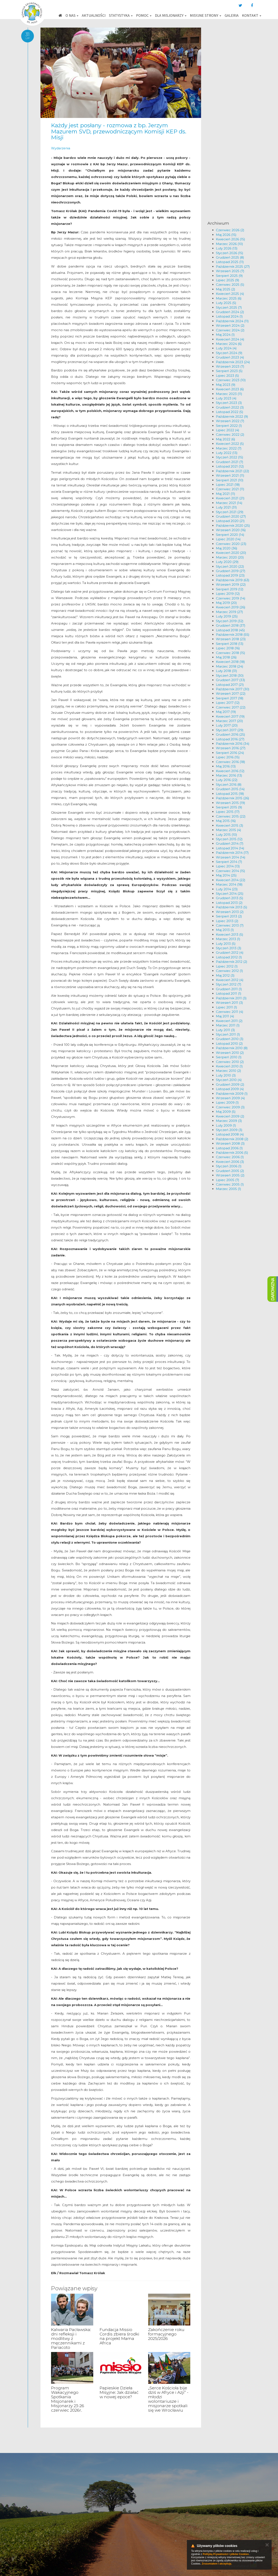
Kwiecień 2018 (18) (230, 662)
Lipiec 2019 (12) (228, 594)
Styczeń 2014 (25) (229, 894)
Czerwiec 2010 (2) (230, 1062)
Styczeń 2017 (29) (229, 730)
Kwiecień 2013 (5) (229, 934)
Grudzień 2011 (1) (229, 989)
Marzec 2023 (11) (229, 394)
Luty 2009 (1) (226, 1125)
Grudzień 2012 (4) (229, 953)
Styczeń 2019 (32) (229, 621)
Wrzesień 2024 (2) (230, 325)
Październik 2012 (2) (231, 962)
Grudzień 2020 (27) (231, 516)
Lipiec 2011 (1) (226, 1007)
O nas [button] (71, 15)
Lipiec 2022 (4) (227, 430)
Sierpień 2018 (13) (229, 644)
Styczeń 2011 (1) (228, 1034)
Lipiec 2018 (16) (228, 648)
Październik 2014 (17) (232, 853)
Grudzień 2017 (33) (230, 680)
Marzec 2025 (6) (229, 298)
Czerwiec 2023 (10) (231, 380)
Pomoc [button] (144, 15)
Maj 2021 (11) (225, 494)
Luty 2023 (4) (226, 398)
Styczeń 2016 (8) (229, 785)
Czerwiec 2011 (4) (229, 1012)
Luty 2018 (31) (226, 671)
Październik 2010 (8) (232, 1048)
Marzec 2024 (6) (229, 344)
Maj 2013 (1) (225, 930)
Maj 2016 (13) (226, 766)
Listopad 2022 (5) (229, 412)
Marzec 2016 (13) (229, 775)
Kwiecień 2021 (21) (230, 498)
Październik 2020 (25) (233, 526)
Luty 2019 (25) (227, 616)
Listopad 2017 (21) (230, 685)
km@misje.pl (152, 2529)
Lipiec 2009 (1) (227, 1102)
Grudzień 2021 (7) (229, 462)
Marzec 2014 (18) (229, 884)
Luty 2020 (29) (227, 562)
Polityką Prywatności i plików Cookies (226, 2554)
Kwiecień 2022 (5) (230, 444)
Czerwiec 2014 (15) (230, 871)
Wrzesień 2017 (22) (231, 694)
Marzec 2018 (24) (229, 666)
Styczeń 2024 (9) (229, 353)
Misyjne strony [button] (205, 15)
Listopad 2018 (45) (230, 630)
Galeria (232, 15)
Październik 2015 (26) (232, 798)
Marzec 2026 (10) (229, 244)
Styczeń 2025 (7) (229, 307)
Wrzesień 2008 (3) (230, 1143)
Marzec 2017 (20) (229, 721)
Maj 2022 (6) (225, 439)
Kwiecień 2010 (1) (229, 1066)
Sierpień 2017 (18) (229, 698)
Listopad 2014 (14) (230, 848)
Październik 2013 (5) (231, 907)
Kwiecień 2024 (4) (230, 339)
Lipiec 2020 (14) (228, 539)
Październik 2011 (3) (231, 998)
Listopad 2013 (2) (229, 903)
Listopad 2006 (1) (229, 1148)
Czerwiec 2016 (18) (230, 762)
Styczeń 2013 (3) (228, 948)
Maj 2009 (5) (226, 1112)
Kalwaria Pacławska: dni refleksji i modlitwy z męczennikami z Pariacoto (71, 2338)
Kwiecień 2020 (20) (231, 553)
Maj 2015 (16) (226, 821)
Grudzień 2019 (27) (230, 571)
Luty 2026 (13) (227, 248)
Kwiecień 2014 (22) (230, 880)
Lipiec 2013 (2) (227, 921)
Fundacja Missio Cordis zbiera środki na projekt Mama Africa (119, 2336)
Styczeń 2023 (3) (229, 403)
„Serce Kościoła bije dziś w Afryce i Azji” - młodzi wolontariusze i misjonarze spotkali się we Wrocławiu (168, 2399)
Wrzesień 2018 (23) (231, 639)
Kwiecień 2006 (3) (230, 1162)
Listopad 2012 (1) (229, 957)
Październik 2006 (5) (232, 1153)
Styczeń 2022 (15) (229, 457)
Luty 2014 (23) (227, 889)
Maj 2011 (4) (225, 1016)
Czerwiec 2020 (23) (231, 544)
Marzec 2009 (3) (229, 1121)
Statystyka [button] (121, 15)
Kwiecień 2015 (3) (229, 825)
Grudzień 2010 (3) (229, 1039)
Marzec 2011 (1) (228, 1025)
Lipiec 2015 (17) (228, 812)
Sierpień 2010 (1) (229, 1057)
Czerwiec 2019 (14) (230, 598)
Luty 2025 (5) (226, 303)
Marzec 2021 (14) (229, 503)
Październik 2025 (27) (233, 267)
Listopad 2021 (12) (230, 466)
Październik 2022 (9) (232, 416)
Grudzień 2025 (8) (230, 257)
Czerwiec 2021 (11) (230, 489)
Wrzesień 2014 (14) (230, 857)
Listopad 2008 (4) (230, 1134)
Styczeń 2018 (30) (230, 675)
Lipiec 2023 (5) (227, 376)
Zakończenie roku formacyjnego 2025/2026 (166, 2334)
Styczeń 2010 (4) (229, 1080)
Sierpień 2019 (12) (229, 589)
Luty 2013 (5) (226, 944)
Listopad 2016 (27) (230, 739)
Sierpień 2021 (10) (229, 480)
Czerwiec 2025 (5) (230, 285)
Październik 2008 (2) (232, 1139)
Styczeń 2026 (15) (229, 253)
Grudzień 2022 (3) (230, 407)
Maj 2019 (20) (226, 603)
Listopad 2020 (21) (230, 521)
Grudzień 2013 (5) (229, 898)
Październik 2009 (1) (232, 1094)
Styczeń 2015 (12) (229, 839)
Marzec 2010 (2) (228, 1071)
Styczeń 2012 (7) (228, 984)
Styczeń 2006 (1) (229, 1166)
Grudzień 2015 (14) (230, 789)
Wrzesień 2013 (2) (230, 912)
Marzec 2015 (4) (228, 830)
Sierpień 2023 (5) (229, 371)
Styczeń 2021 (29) (229, 512)
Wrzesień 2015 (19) (230, 803)
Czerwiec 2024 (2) (230, 330)
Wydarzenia (60, 148)
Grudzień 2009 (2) (230, 1084)
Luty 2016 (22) (227, 780)
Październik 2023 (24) (233, 362)
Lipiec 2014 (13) (228, 866)
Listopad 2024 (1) (229, 316)
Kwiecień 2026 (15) (230, 239)
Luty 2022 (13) (227, 453)
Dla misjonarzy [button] (170, 15)
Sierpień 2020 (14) (230, 535)
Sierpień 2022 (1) (229, 426)
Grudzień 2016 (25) (230, 734)
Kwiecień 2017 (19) (230, 716)
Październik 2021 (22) (232, 471)
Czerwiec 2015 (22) (231, 816)
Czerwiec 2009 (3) (230, 1107)
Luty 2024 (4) (226, 348)
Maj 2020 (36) (226, 548)
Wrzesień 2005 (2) (230, 1175)
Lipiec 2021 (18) (228, 485)
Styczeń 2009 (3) (229, 1130)
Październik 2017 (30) (232, 689)
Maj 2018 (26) (226, 657)
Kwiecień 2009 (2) (230, 1116)
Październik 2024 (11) (232, 321)
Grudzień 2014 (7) (229, 843)
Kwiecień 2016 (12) (230, 771)
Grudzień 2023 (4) (230, 357)
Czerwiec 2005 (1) (230, 1184)
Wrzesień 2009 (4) (230, 1098)
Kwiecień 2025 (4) (230, 294)
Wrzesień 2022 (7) (230, 421)
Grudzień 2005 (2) (230, 1171)
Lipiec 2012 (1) (227, 966)
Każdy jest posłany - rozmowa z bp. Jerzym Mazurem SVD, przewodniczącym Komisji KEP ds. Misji (118, 131)
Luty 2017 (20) (227, 725)
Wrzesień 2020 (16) (231, 530)
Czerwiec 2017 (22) (231, 707)
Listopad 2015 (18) (230, 794)
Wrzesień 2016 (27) (231, 748)
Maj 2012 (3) (225, 975)
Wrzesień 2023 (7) (230, 366)
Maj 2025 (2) (225, 289)
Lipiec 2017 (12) (228, 703)
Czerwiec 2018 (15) (230, 653)
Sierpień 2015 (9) (229, 807)
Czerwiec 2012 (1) (229, 971)
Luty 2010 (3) (226, 1075)
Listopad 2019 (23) (230, 575)
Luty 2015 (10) (226, 835)
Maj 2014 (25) (226, 875)
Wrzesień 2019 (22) (231, 584)
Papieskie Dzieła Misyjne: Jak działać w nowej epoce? (119, 2392)
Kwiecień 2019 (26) (230, 607)
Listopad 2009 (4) (230, 1089)
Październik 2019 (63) (232, 580)
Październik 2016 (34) (232, 744)
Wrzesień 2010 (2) (230, 1053)
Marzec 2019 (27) (229, 612)
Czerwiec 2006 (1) (230, 1157)
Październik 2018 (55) (232, 635)
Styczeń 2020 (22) (230, 566)
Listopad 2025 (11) (230, 262)
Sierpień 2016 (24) (230, 753)
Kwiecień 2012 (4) (229, 980)
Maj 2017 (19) (226, 712)
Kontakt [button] (251, 15)
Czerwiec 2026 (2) (230, 230)
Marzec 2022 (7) (229, 448)
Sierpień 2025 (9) (229, 276)
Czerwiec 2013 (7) (230, 925)
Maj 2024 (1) (225, 335)
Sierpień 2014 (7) (229, 862)
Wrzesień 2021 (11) (230, 475)
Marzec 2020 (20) (230, 557)
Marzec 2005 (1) (228, 1189)
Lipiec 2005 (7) (227, 1180)
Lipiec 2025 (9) (227, 280)
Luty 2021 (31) (226, 507)
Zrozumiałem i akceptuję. (217, 2563)
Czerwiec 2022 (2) (230, 435)
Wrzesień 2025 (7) (230, 271)
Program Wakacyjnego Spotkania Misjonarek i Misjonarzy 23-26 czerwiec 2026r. (67, 2399)
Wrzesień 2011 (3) (229, 1003)
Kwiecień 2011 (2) (229, 1021)
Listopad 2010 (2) (229, 1044)
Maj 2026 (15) (226, 235)
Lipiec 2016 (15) (228, 757)
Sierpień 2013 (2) (229, 916)
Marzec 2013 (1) (228, 939)
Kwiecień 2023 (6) (230, 389)
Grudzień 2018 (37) (230, 625)
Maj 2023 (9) (225, 385)
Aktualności (94, 15)
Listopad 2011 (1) (228, 993)
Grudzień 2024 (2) (230, 312)
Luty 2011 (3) (225, 1030)
